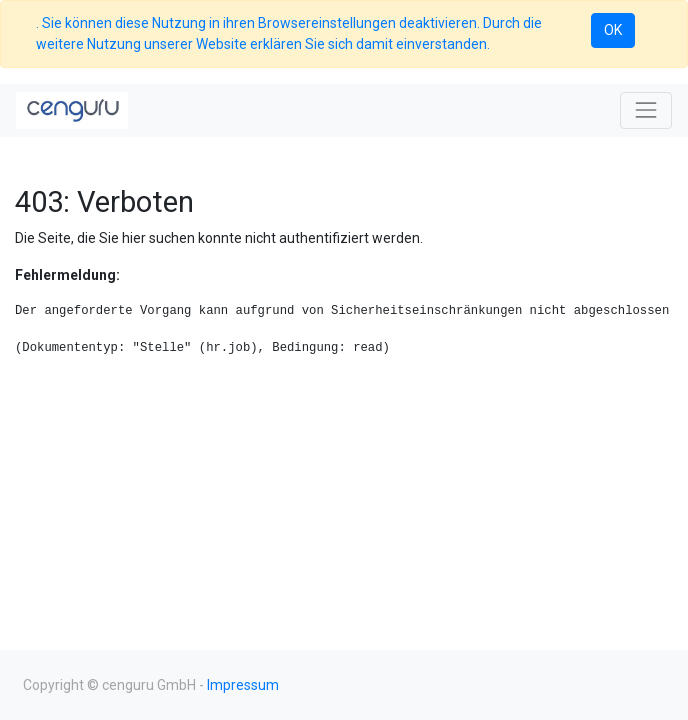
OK (613, 30)
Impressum (243, 685)
